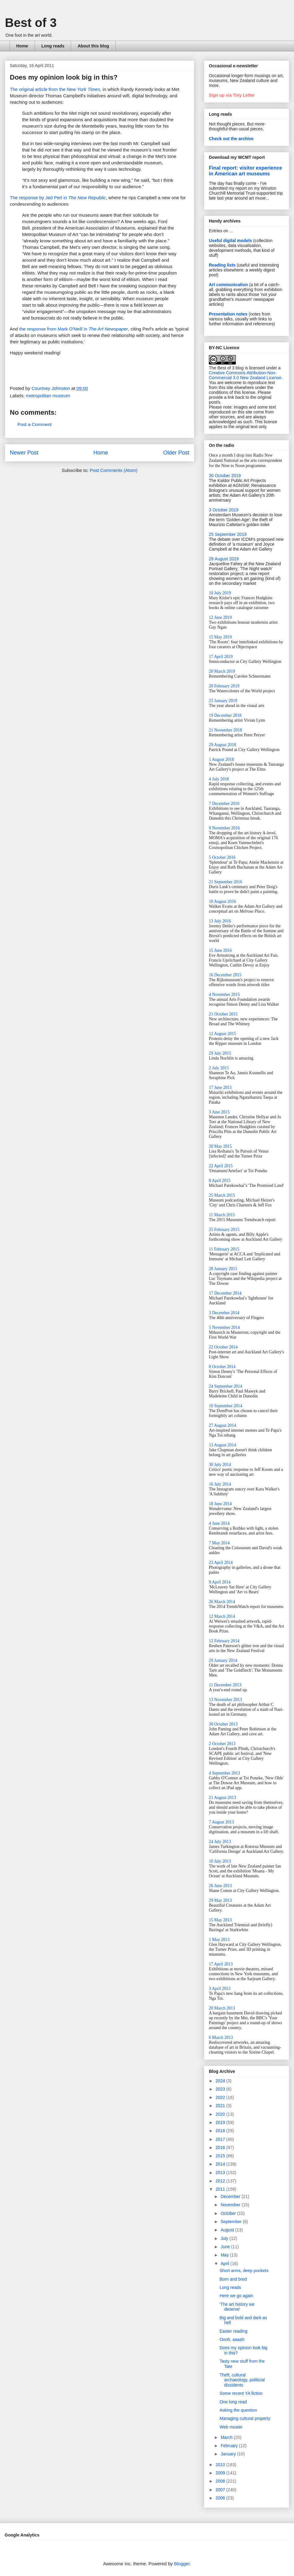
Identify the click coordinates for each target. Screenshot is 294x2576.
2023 (221, 2089)
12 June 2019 (220, 617)
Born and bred (233, 2279)
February (230, 2445)
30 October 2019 (225, 475)
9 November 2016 (224, 828)
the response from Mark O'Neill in (73, 328)
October (229, 2213)
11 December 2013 (225, 1685)
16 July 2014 (220, 1484)
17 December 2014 (225, 1293)
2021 (221, 2105)
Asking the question (238, 2410)
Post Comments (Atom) (114, 470)
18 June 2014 (220, 1503)
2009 (221, 2472)
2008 (221, 2481)
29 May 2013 (220, 1900)
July (225, 2238)
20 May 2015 (220, 1146)
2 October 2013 (222, 1743)
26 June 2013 (220, 1885)
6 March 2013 (221, 2037)
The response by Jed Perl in (58, 197)
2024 (221, 2080)
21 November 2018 (225, 730)
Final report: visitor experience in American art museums (245, 170)
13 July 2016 (220, 921)
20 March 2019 (222, 671)
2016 (221, 2147)
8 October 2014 (222, 1366)
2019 (221, 2122)
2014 (221, 2164)
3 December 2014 (224, 1312)
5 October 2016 (222, 857)
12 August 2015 (222, 1033)
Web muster (231, 2427)
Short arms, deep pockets (244, 2270)
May (225, 2255)
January (229, 2453)
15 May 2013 (220, 1920)
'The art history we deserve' (237, 2307)
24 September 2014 (225, 1386)
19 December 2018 (225, 715)
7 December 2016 (224, 803)
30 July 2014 (220, 1464)
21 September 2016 (225, 882)
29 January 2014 (223, 1660)
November (231, 2204)
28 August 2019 (224, 558)
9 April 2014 (220, 1582)
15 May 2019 (220, 637)
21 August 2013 (222, 1797)
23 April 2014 (221, 1562)
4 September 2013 (224, 1773)
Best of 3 (31, 22)
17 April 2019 (221, 656)
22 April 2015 (221, 1166)
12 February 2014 (224, 1641)
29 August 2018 (222, 744)
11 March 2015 (222, 1215)
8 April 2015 (220, 1180)
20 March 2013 (222, 2008)
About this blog (93, 45)
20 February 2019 (224, 686)
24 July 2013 (220, 1841)
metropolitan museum (48, 395)
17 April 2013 (221, 1964)
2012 (221, 2180)
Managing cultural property (245, 2418)
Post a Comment (34, 424)
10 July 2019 (220, 593)
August (228, 2229)
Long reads (52, 45)
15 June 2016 (220, 950)
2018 (221, 2130)
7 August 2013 (221, 1822)
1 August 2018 (221, 759)
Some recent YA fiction (241, 2393)
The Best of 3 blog (226, 367)
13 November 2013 (225, 1699)
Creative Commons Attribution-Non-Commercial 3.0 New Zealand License (245, 375)
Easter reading (233, 2331)
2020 (221, 2114)
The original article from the (55, 89)
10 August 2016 (222, 901)
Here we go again (236, 2295)
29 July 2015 (220, 1053)
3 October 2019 (224, 509)
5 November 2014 (224, 1327)
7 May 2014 (219, 1543)
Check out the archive (231, 138)
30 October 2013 (223, 1724)
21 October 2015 (223, 1014)
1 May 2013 (219, 1939)
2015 (221, 2155)
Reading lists (222, 265)
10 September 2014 (225, 1406)
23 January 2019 (223, 700)
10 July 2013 (220, 1861)
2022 (221, 2097)
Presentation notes (228, 314)
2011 (221, 2189)
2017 (221, 2139)
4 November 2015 (224, 994)
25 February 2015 (224, 1229)
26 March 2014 (222, 1601)
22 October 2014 (223, 1347)
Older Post (176, 453)
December (231, 2196)
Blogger (182, 2563)
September (232, 2221)
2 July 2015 (219, 1068)
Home (22, 45)
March (227, 2437)
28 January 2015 (223, 1268)
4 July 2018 (219, 779)
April (225, 2263)
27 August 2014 (222, 1425)
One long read (233, 2401)
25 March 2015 (222, 1195)
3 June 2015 (219, 1112)
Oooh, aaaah (232, 2339)
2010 (221, 2464)
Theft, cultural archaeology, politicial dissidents (242, 2380)
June (226, 2246)
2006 (221, 2498)
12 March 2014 (222, 1616)
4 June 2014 (219, 1523)
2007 (221, 2489)
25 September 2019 (228, 534)
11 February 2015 (224, 1249)
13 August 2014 (222, 1445)
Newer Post (24, 453)
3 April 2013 (220, 1988)
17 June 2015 (220, 1087)
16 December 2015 (225, 975)
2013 (221, 2172)
